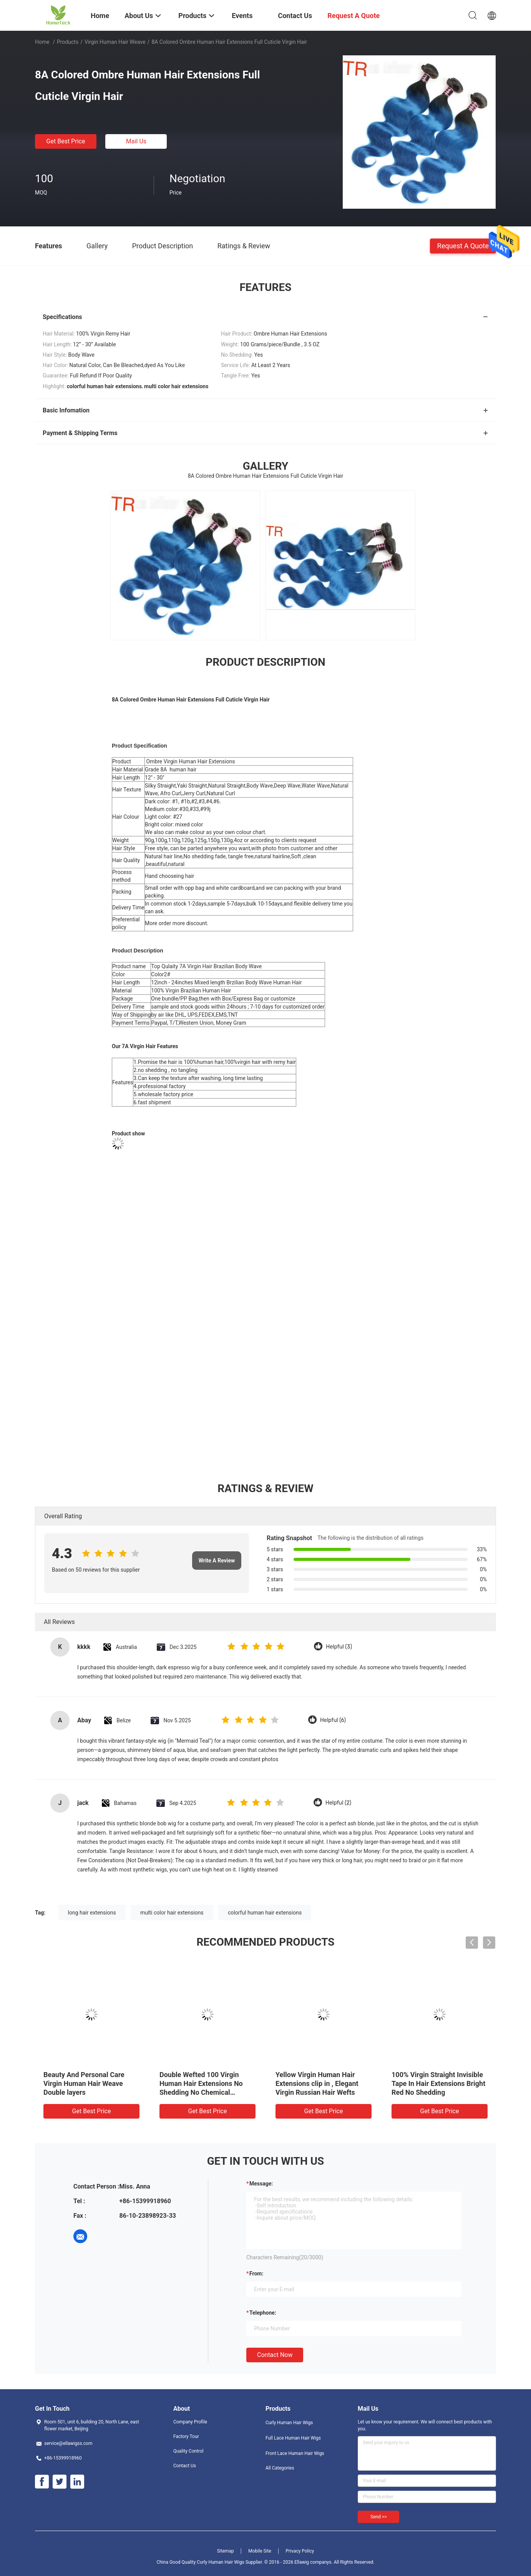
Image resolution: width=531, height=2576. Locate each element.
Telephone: (262, 2313)
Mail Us (136, 141)
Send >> (378, 2516)
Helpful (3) (339, 1647)
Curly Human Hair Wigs (289, 2422)
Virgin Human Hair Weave (115, 42)
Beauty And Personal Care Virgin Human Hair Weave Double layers (83, 2083)
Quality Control (188, 2451)
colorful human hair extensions (265, 1913)
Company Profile (190, 2422)
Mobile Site (259, 2551)
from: (256, 2273)
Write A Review (217, 1560)
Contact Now (274, 2354)
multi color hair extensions (171, 1913)
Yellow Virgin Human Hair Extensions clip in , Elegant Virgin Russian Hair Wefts (316, 2083)
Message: (261, 2183)
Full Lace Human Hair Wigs (293, 2438)
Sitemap (225, 2551)
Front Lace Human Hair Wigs (295, 2453)
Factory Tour (186, 2436)
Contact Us (184, 2465)
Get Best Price (65, 141)
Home (42, 42)
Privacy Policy (299, 2551)
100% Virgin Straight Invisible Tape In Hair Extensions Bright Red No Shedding (438, 2083)
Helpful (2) (338, 1803)
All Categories (280, 2468)
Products (67, 42)
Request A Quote (463, 245)
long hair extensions (92, 1913)
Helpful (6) (333, 1720)
